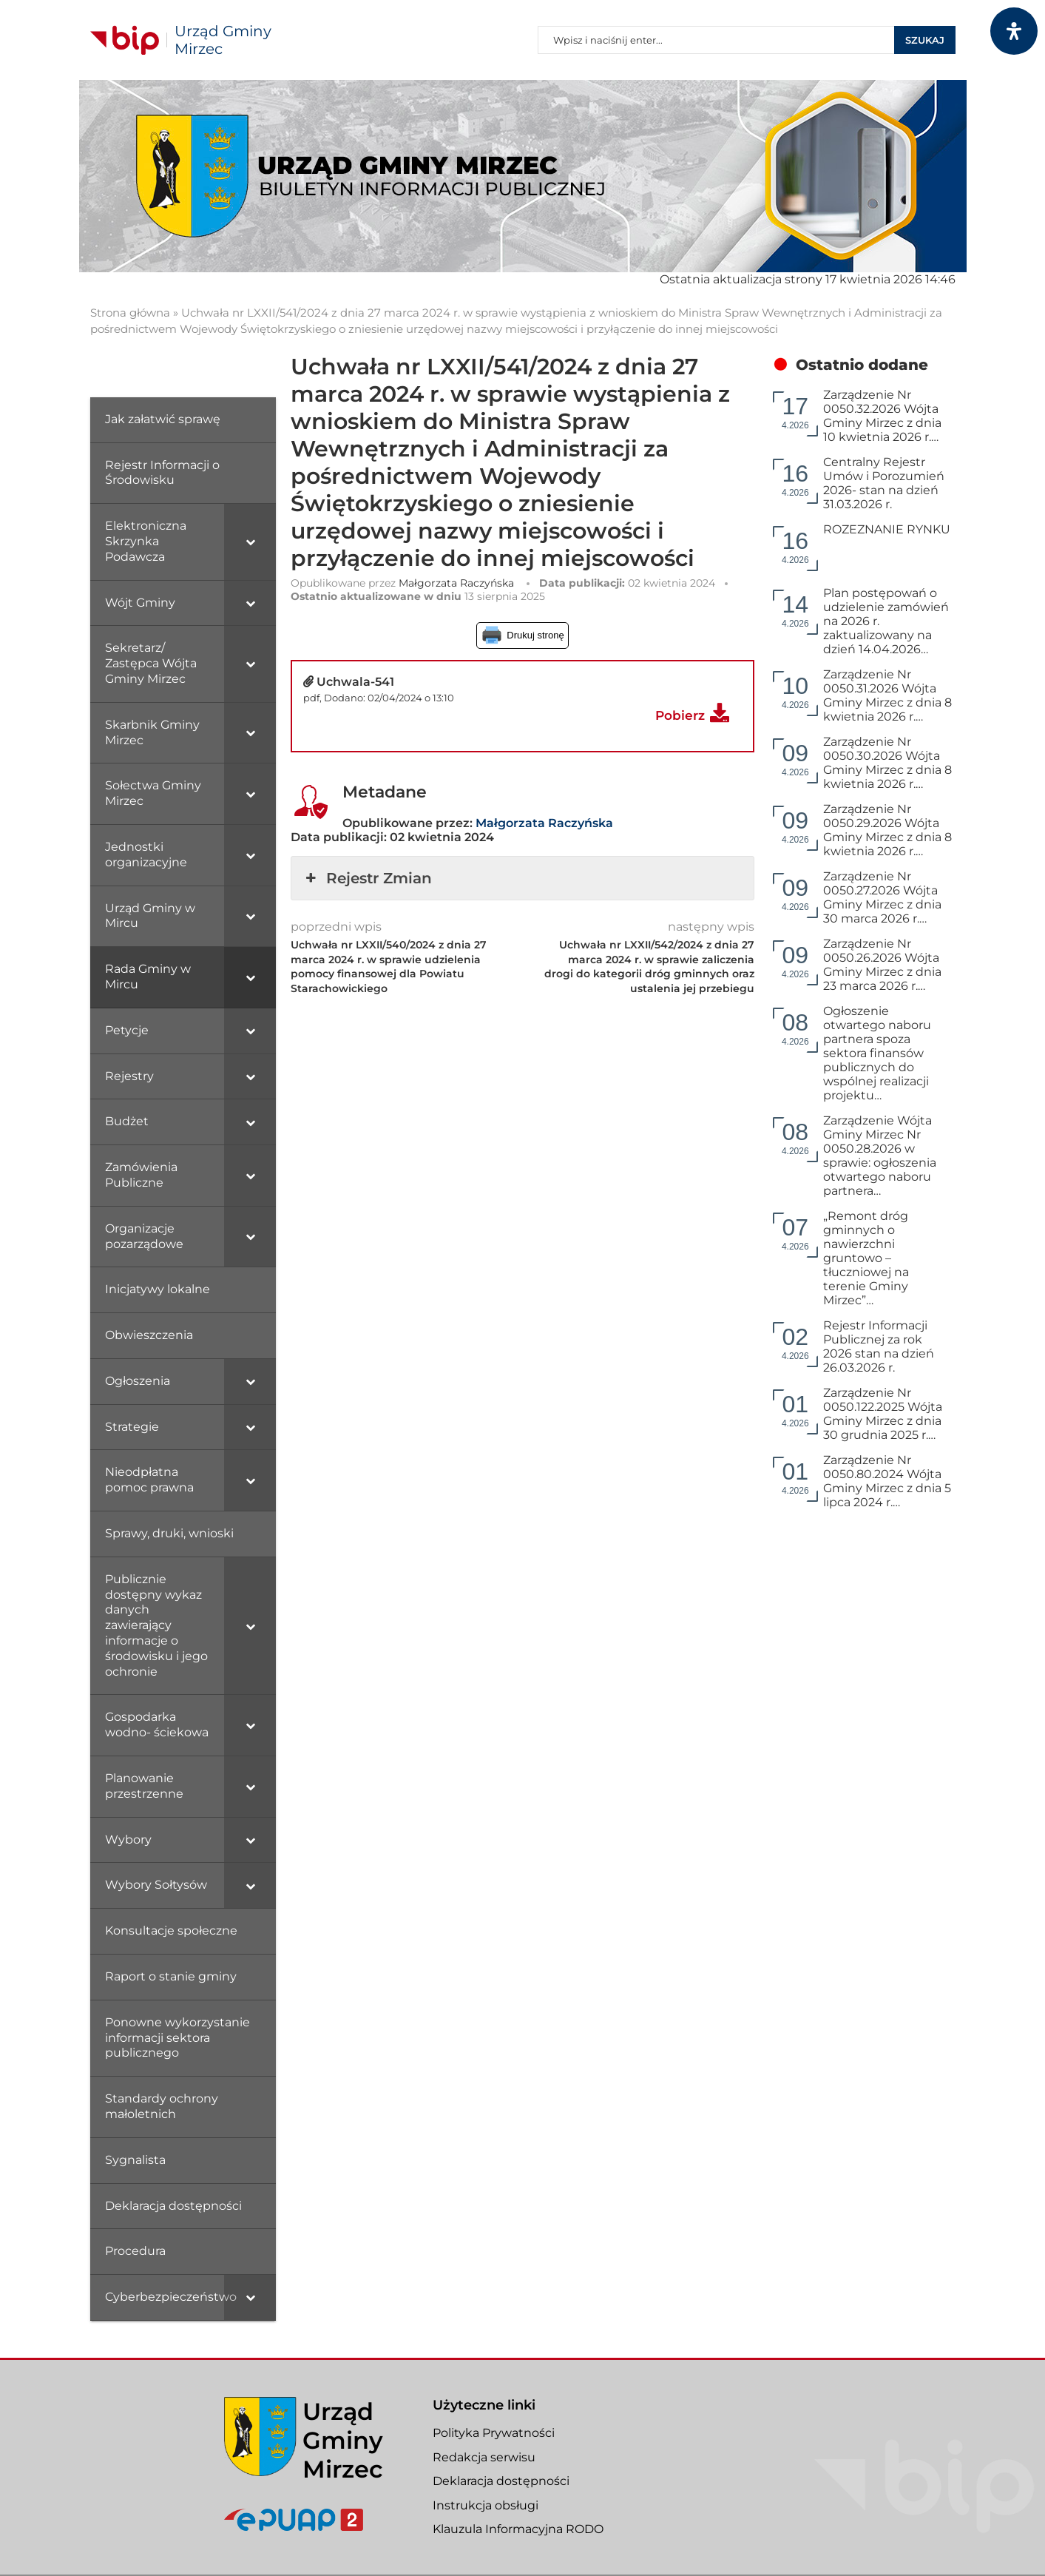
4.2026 (795, 412)
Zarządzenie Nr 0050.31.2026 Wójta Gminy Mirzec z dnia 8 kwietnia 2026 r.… (887, 695)
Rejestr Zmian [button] (367, 878)
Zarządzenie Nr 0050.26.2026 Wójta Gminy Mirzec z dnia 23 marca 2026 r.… (882, 965)
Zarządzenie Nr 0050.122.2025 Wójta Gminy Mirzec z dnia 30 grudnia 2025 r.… (882, 1414)
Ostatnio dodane (862, 365)
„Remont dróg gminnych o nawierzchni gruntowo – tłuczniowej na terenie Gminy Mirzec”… (866, 1258)
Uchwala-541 (355, 682)
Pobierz (680, 715)
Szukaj (924, 40)
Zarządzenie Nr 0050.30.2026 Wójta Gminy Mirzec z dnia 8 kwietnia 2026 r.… (887, 763)
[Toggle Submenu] (250, 541)
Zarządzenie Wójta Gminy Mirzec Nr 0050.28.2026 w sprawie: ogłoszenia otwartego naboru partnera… (879, 1155)
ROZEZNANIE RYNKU (886, 529)
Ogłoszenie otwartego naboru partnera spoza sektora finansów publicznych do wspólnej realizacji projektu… (877, 1053)
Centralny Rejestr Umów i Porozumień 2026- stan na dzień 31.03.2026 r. (883, 483)
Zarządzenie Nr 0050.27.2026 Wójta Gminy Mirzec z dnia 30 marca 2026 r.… (882, 897)
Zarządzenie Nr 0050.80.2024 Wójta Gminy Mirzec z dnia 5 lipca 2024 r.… (887, 1481)
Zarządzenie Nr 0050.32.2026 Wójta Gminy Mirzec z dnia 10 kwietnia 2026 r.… (882, 416)
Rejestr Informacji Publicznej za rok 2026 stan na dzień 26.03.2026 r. (878, 1346)
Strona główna (130, 313)
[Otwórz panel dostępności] (1014, 31)
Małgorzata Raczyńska (456, 583)
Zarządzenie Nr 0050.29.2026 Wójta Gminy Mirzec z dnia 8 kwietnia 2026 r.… (887, 830)
